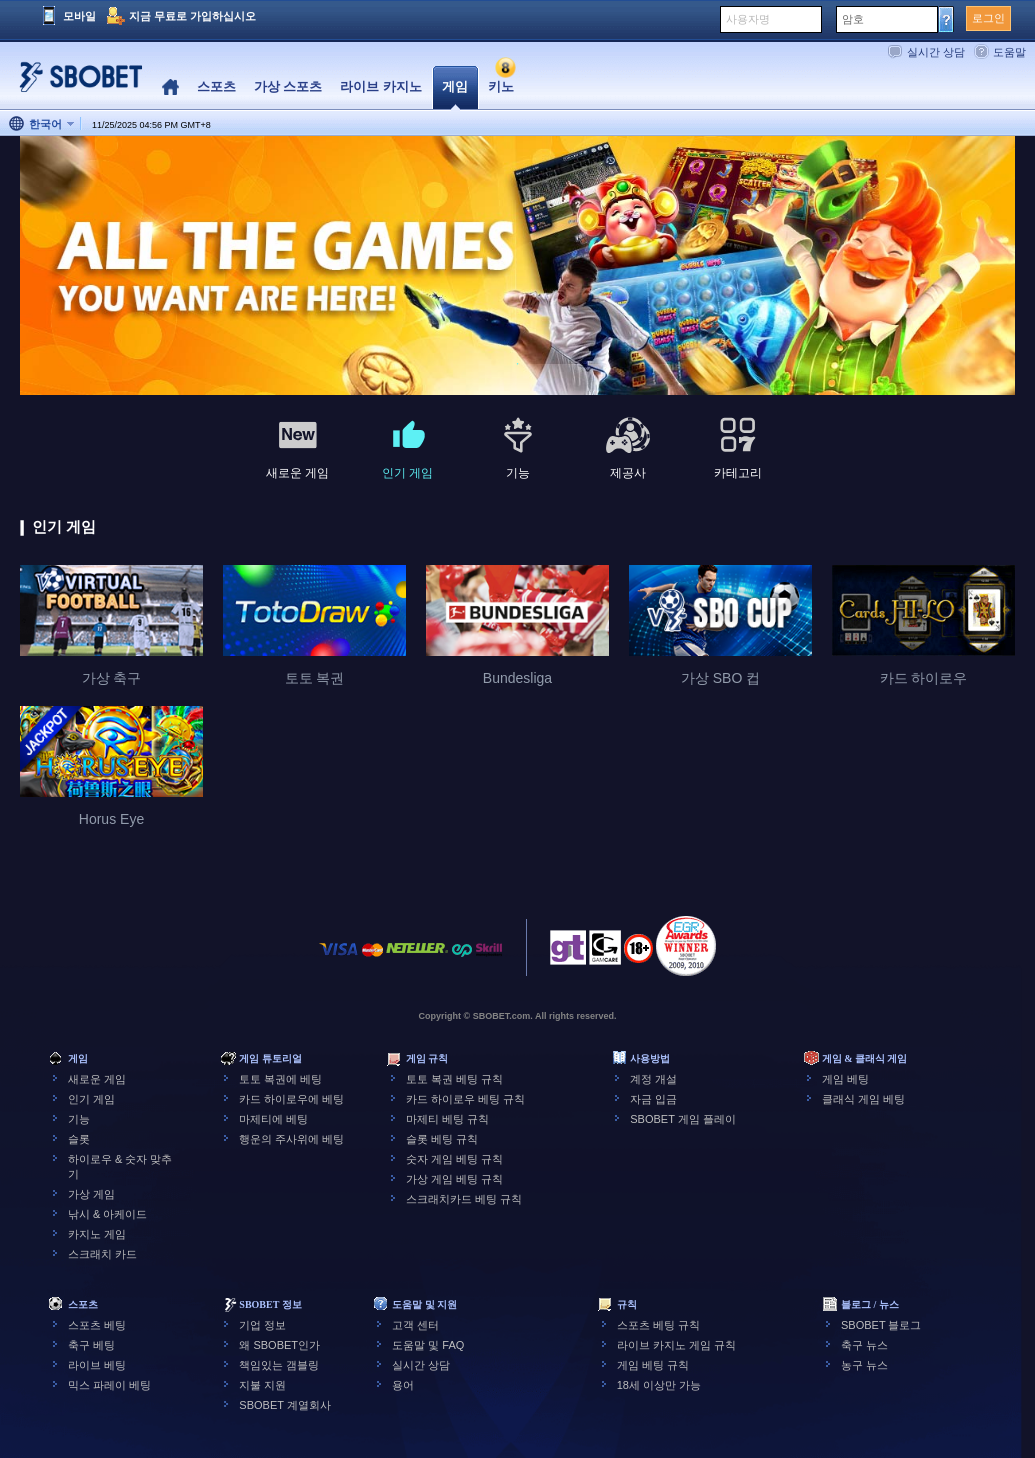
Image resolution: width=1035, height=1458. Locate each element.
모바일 (79, 16)
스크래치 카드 (102, 1254)
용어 (403, 1385)
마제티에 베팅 (273, 1119)
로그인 (988, 18)
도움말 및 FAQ (428, 1345)
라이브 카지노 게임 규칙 (676, 1345)
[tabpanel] (517, 266)
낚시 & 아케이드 (107, 1214)
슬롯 (79, 1139)
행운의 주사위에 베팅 (291, 1139)
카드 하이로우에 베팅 (291, 1099)
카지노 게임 (97, 1234)
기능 (79, 1119)
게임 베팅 (845, 1079)
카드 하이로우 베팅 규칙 (465, 1099)
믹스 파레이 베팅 (109, 1385)
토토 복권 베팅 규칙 (454, 1079)
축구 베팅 (91, 1345)
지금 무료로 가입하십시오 (192, 16)
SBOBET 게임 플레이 (683, 1119)
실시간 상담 (936, 52)
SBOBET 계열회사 (284, 1405)
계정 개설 (653, 1079)
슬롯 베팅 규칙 (442, 1139)
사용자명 (748, 19)
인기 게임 (91, 1099)
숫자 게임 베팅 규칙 (454, 1159)
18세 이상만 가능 (659, 1385)
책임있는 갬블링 (279, 1365)
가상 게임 (91, 1194)
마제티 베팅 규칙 (447, 1119)
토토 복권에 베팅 (280, 1079)
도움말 (1009, 52)
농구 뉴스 (864, 1365)
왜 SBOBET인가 (279, 1345)
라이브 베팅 (97, 1365)
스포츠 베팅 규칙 (658, 1325)
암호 (853, 19)
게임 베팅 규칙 (653, 1365)
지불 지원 (262, 1385)
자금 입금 (653, 1099)
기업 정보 (262, 1325)
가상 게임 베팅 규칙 (454, 1179)
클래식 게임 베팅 (863, 1099)
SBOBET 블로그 (881, 1325)
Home (170, 87)
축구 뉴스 (864, 1345)
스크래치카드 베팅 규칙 (464, 1199)
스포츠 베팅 (97, 1325)
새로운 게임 (97, 1079)
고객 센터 (415, 1325)
